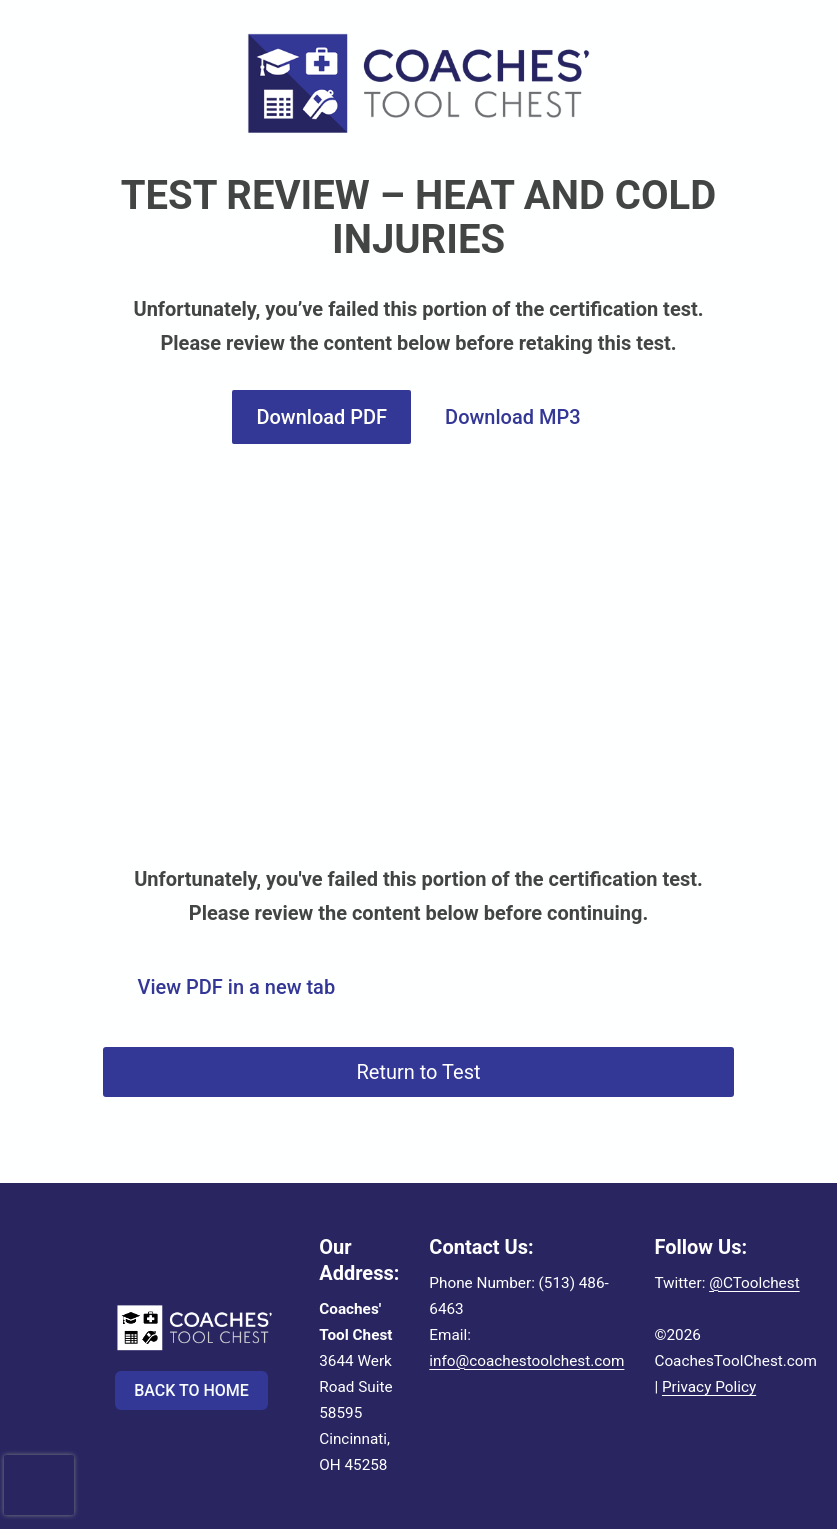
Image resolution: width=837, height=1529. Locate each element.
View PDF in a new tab (237, 987)
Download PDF (321, 417)
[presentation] (39, 1466)
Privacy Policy (709, 1387)
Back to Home (191, 1390)
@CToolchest (754, 1283)
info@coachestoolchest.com (526, 1361)
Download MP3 (512, 417)
